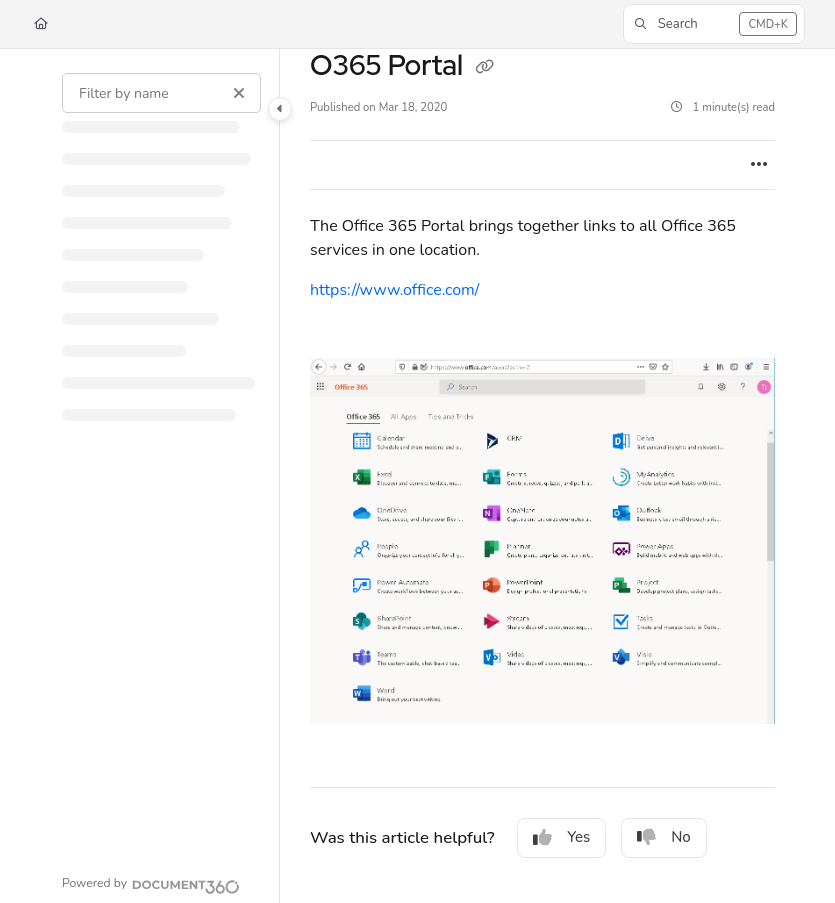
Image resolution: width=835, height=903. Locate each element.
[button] (714, 24)
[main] (542, 476)
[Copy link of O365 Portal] (485, 68)
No (664, 837)
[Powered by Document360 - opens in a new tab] (151, 884)
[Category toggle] (280, 109)
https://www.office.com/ (394, 290)
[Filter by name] (161, 93)
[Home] (41, 24)
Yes (561, 837)
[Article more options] (759, 165)
